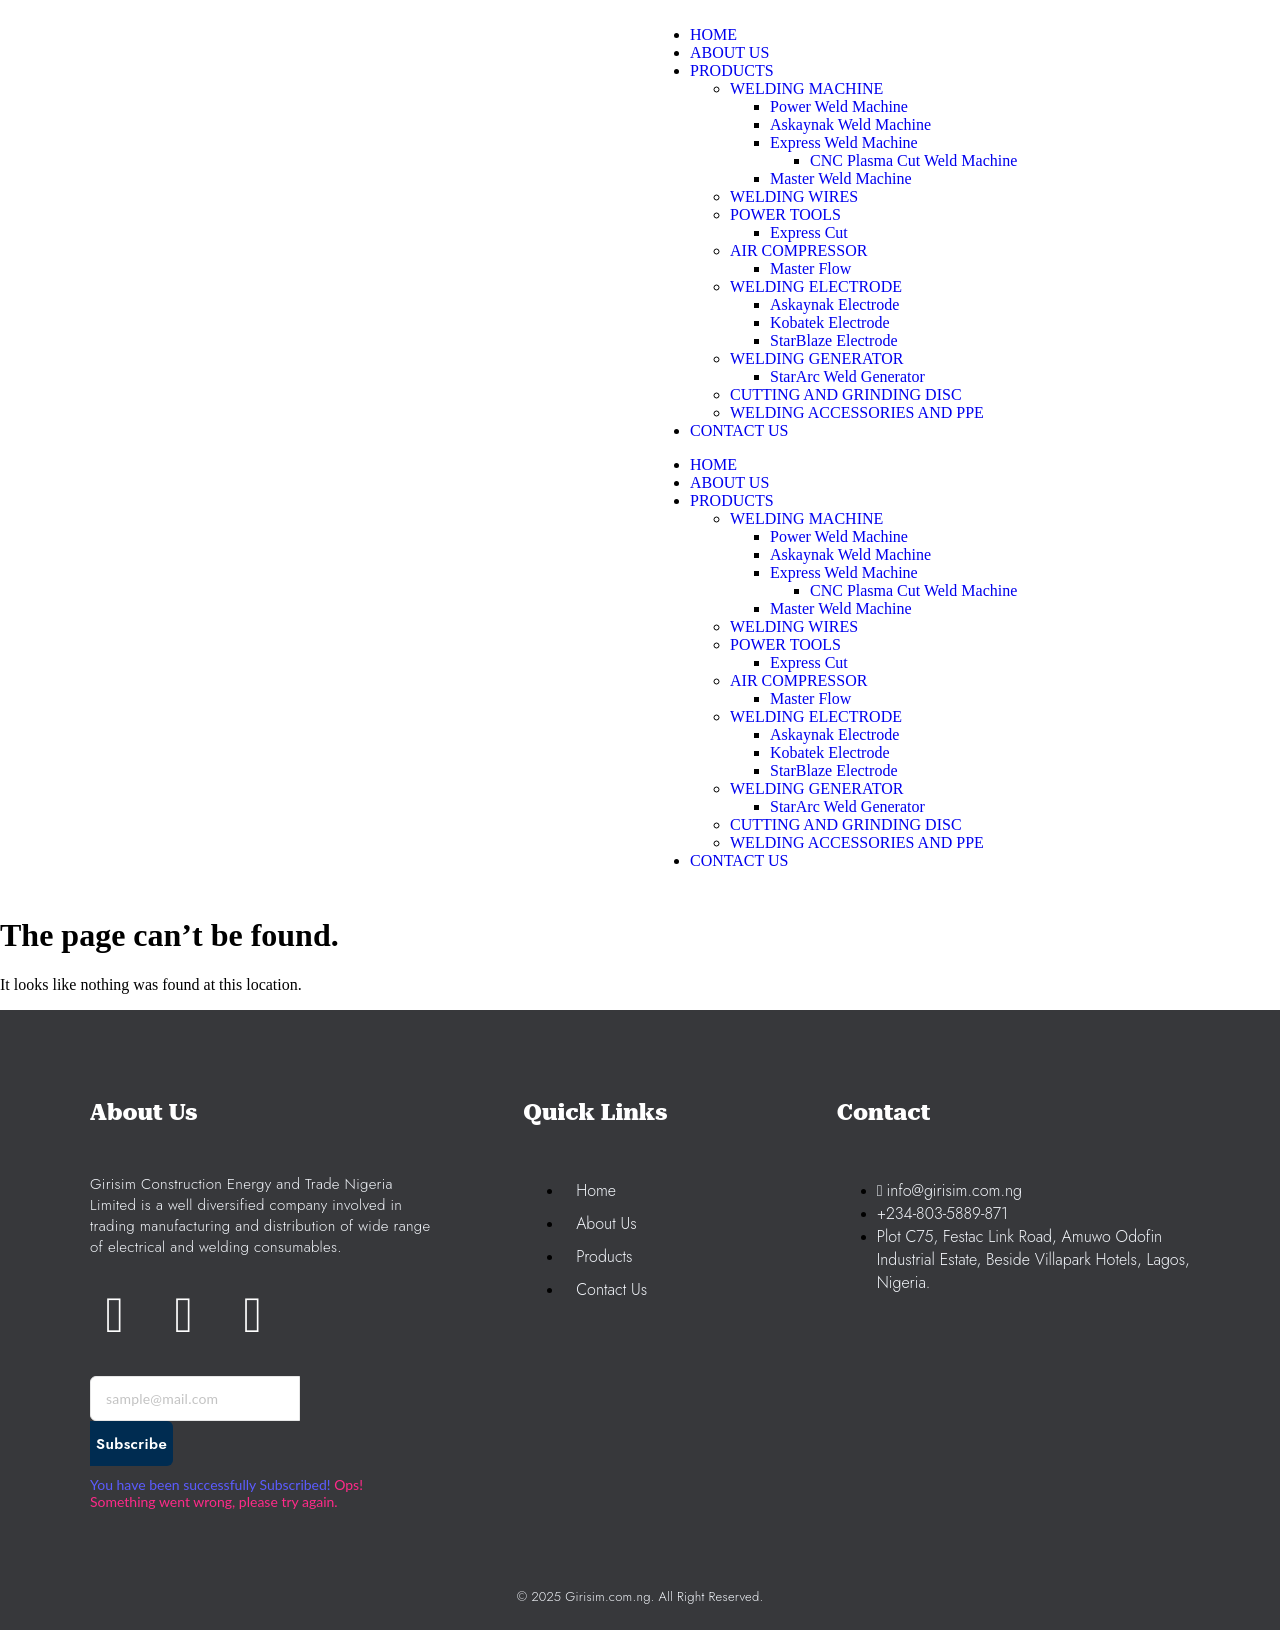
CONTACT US (739, 860)
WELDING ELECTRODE (816, 716)
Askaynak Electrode (834, 734)
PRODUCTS (732, 500)
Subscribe (131, 1444)
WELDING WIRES (794, 626)
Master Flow (810, 698)
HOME (713, 464)
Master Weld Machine (840, 608)
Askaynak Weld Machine (850, 554)
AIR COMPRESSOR (798, 680)
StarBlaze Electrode (834, 770)
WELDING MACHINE (806, 518)
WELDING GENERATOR (816, 788)
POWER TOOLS (785, 644)
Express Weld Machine (844, 572)
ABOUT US (729, 482)
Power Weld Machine (839, 536)
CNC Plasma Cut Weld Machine (913, 590)
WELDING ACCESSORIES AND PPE (857, 842)
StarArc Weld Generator (847, 806)
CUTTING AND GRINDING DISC (846, 824)
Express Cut (809, 662)
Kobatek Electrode (830, 752)
